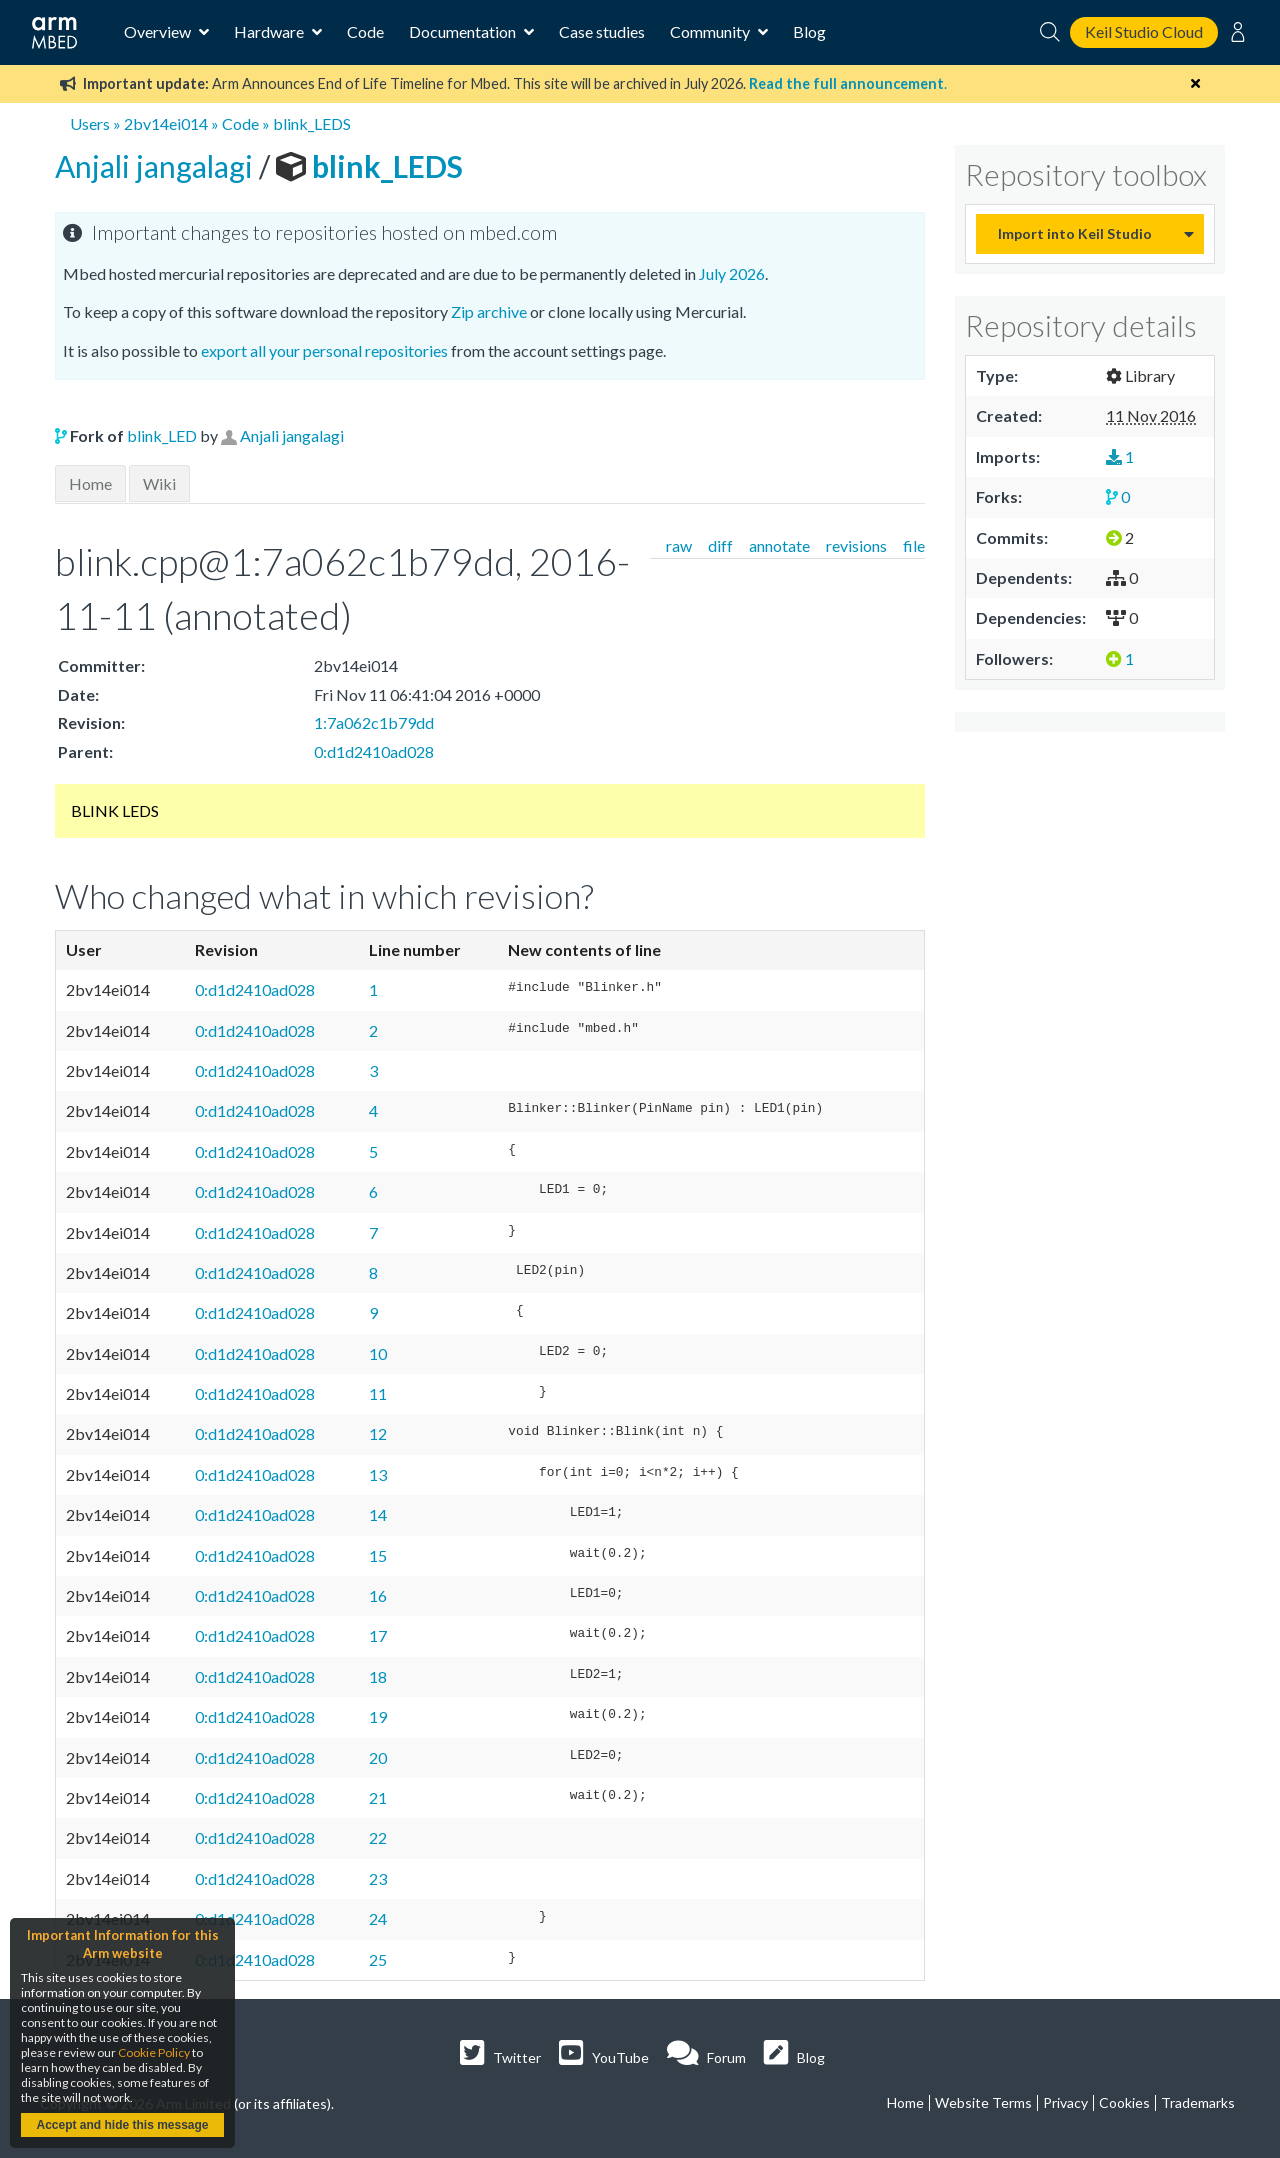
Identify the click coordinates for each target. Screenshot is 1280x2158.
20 (378, 1757)
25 (378, 1959)
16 (378, 1595)
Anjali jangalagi (157, 166)
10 (378, 1353)
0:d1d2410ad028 (374, 751)
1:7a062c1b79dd (374, 722)
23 (378, 1878)
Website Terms (983, 2102)
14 (378, 1514)
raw (679, 545)
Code (365, 31)
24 (378, 1918)
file (914, 545)
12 (378, 1433)
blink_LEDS (312, 123)
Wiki (159, 483)
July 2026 (732, 273)
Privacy (1065, 2102)
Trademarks (1198, 2102)
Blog (809, 31)
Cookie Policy (154, 2052)
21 (378, 1797)
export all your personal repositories (324, 350)
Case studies (602, 31)
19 (378, 1716)
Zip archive (489, 311)
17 (378, 1635)
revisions (856, 545)
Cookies (1124, 2102)
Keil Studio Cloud (1144, 31)
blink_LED (162, 435)
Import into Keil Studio (1075, 233)
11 (378, 1393)
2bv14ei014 (166, 123)
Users (90, 123)
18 (378, 1676)
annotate (779, 545)
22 (378, 1837)
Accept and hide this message (122, 2125)
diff (720, 545)
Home (90, 483)
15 (378, 1555)
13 (378, 1474)
